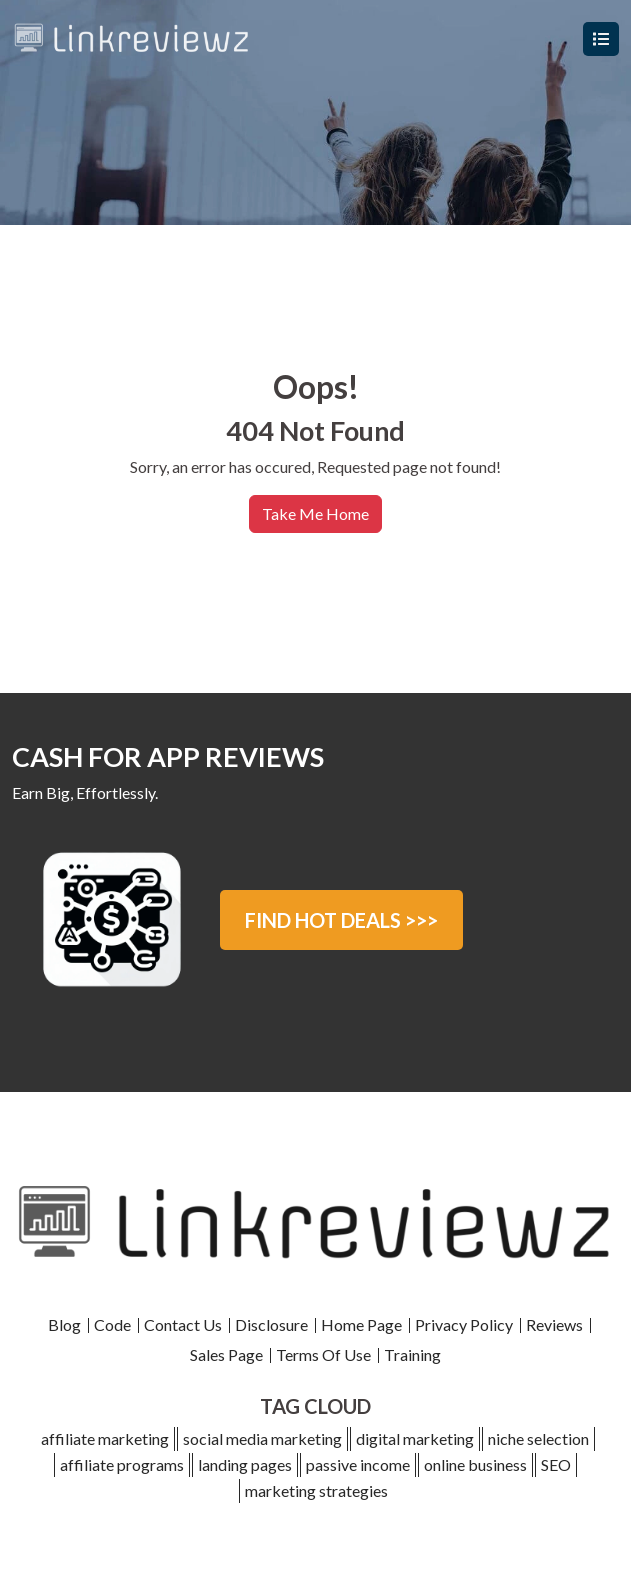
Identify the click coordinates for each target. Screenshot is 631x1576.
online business (475, 1464)
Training (412, 1354)
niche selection (538, 1438)
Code (112, 1324)
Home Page (361, 1324)
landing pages (245, 1464)
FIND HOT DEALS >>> (341, 920)
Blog (64, 1324)
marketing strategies (316, 1490)
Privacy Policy (464, 1324)
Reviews (554, 1324)
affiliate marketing (105, 1438)
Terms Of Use (323, 1354)
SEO (556, 1464)
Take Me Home (315, 513)
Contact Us (183, 1324)
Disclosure (271, 1324)
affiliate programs (122, 1464)
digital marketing (415, 1438)
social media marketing (262, 1438)
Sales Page (226, 1354)
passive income (358, 1464)
